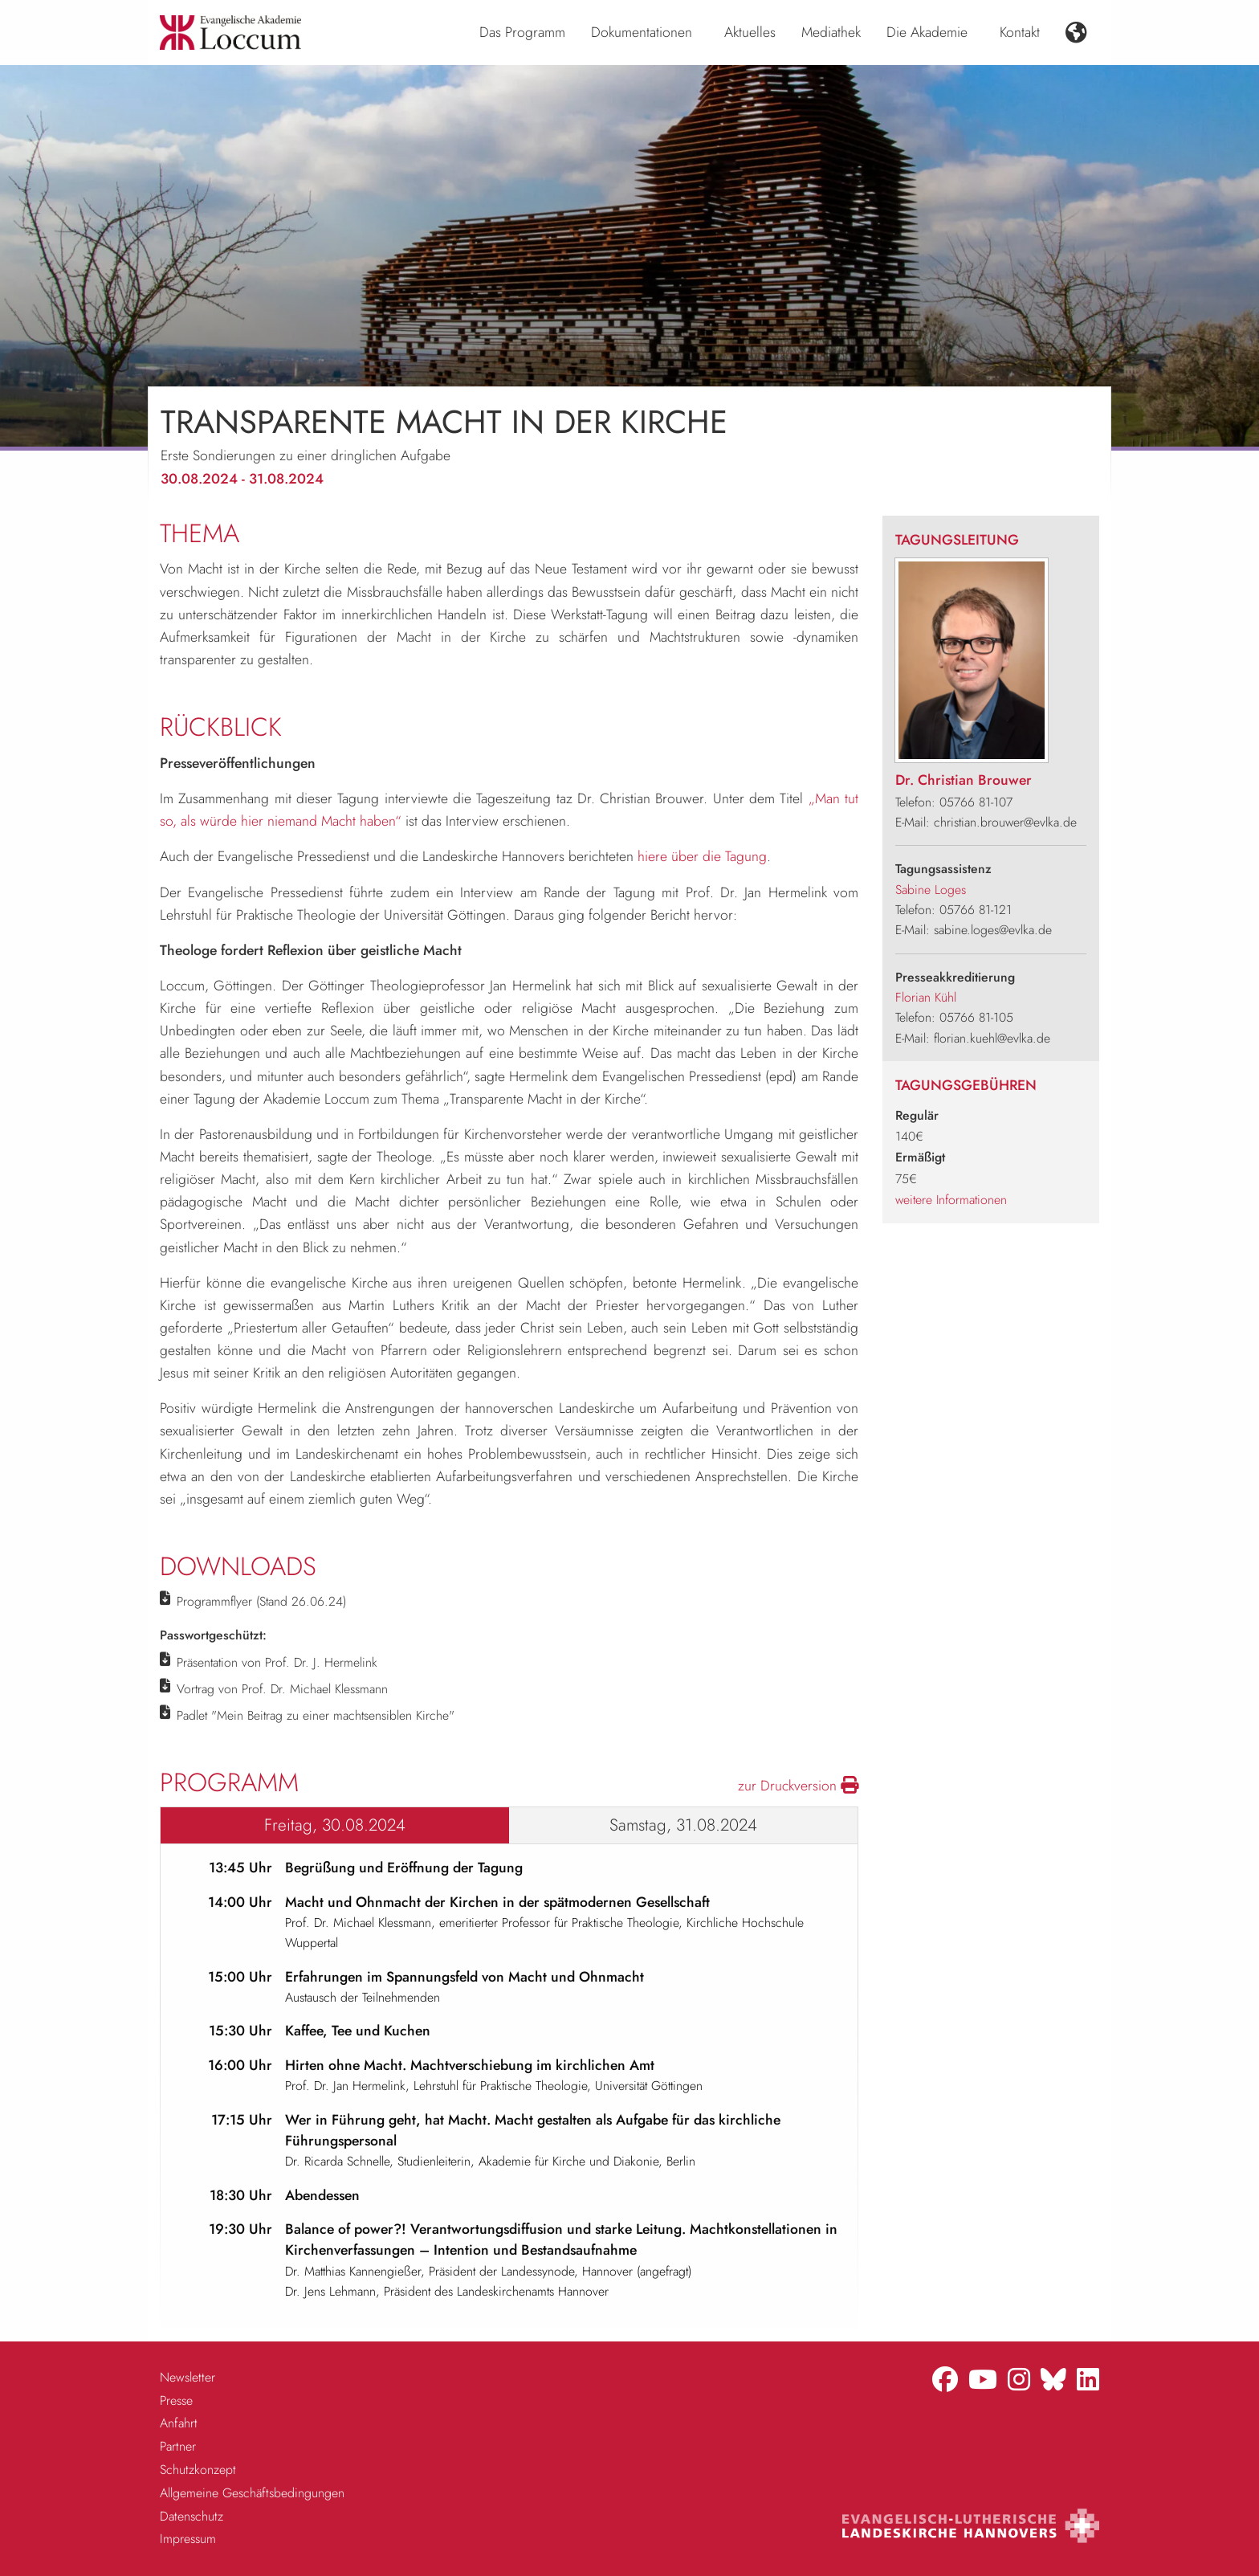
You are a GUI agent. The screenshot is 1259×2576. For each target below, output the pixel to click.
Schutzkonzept (198, 2469)
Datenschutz (191, 2516)
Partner (178, 2446)
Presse (176, 2400)
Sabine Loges (930, 889)
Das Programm (522, 32)
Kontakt (1020, 32)
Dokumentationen (641, 32)
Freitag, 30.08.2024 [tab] (334, 1825)
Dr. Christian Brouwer (963, 780)
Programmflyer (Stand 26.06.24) (261, 1601)
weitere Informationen (951, 1199)
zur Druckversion (798, 1785)
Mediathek (831, 32)
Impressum (188, 2538)
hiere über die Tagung (702, 856)
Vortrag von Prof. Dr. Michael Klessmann (282, 1689)
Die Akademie (927, 32)
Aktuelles (750, 32)
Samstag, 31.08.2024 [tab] (683, 1825)
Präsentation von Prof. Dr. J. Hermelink (277, 1662)
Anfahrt (179, 2423)
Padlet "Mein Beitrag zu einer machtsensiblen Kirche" (315, 1715)
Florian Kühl (925, 997)
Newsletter (187, 2377)
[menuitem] (522, 33)
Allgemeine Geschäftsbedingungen (252, 2493)
